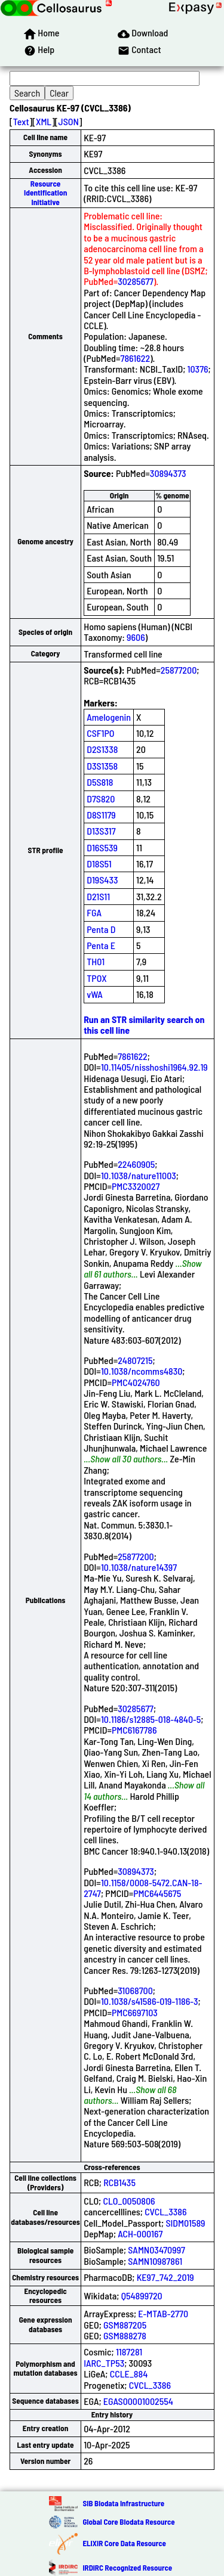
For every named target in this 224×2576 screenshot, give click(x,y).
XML (43, 121)
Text (21, 121)
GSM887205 (124, 2324)
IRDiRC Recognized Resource (127, 2567)
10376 (198, 368)
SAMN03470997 (156, 2249)
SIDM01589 (185, 2222)
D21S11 (98, 896)
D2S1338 (102, 749)
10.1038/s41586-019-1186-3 (149, 2001)
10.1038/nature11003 (138, 1175)
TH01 (96, 961)
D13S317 (101, 830)
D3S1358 (102, 765)
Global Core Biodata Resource (128, 2522)
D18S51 (99, 863)
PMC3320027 (135, 1186)
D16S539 (102, 847)
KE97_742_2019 (165, 2277)
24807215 (135, 1360)
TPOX (97, 978)
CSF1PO (100, 733)
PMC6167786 (134, 1729)
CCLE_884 (129, 2373)
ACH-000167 (140, 2233)
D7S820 (101, 798)
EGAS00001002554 (138, 2401)
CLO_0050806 (129, 2200)
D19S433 (102, 879)
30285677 (136, 281)
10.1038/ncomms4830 (141, 1371)
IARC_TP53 (104, 2363)
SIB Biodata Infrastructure (123, 2503)
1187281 (129, 2351)
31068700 (135, 1990)
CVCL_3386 (165, 2211)
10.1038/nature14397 (139, 1567)
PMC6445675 (157, 1893)
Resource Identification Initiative (45, 193)
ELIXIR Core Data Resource (123, 2543)
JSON (69, 121)
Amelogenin (109, 717)
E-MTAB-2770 (163, 2313)
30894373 (168, 473)
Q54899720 (141, 2295)
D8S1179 (101, 814)
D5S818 (100, 782)
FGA (94, 912)
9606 (136, 637)
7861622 (135, 358)
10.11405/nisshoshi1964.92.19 (154, 1066)
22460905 (136, 1164)
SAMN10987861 (155, 2261)
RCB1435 (119, 2182)
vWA (95, 994)
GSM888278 (124, 2335)
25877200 (179, 669)
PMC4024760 (136, 1382)
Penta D (101, 929)
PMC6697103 (135, 2012)
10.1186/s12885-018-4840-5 (151, 1719)
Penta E (101, 945)
